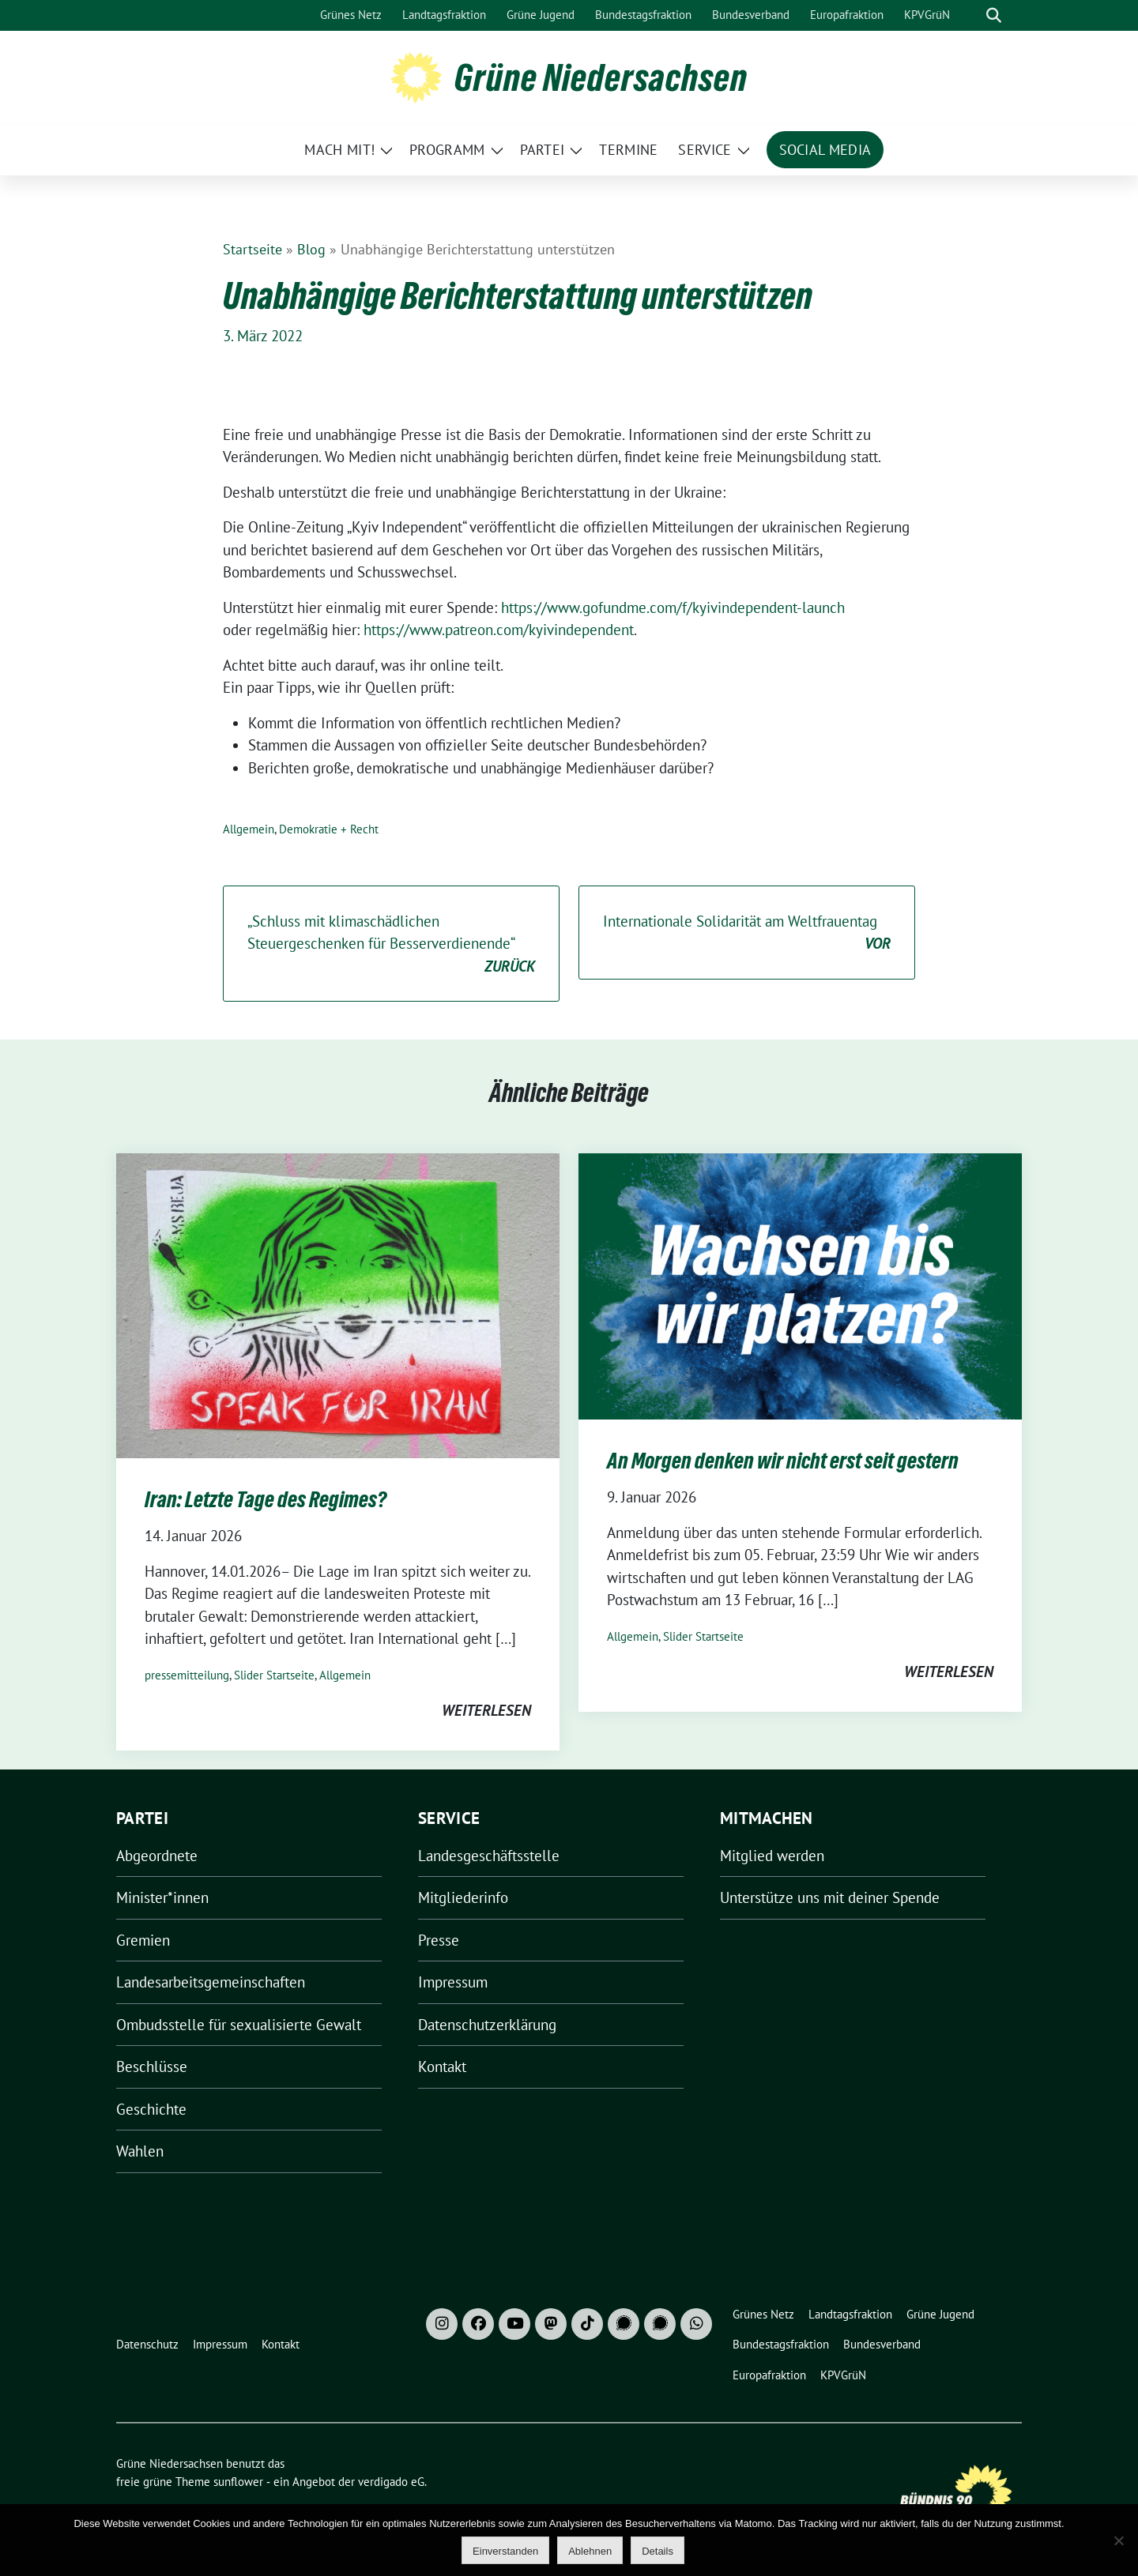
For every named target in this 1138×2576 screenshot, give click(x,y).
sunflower (238, 2481)
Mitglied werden (772, 1855)
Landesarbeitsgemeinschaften (210, 1981)
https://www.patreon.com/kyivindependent (499, 629)
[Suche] (971, 15)
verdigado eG (391, 2481)
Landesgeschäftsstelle (489, 1855)
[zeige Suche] (993, 15)
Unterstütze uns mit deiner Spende (830, 1897)
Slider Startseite (274, 1675)
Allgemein (248, 829)
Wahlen (140, 2151)
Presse (438, 1940)
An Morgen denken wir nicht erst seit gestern (783, 1460)
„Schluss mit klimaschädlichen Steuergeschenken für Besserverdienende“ (391, 945)
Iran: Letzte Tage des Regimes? (265, 1499)
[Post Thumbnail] (338, 1304)
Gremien (143, 1940)
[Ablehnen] (1118, 2540)
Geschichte (151, 2109)
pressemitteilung (187, 1675)
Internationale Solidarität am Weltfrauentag (747, 933)
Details (657, 2551)
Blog (311, 249)
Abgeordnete (157, 1855)
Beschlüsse (151, 2066)
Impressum (453, 1981)
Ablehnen (590, 2551)
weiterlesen (486, 1710)
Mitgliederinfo (463, 1897)
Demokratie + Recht (329, 829)
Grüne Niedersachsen (601, 77)
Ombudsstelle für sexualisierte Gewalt (238, 2024)
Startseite (252, 249)
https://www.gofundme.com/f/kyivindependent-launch (673, 607)
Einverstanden (505, 2551)
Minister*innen (162, 1897)
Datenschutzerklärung (487, 2024)
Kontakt (442, 2066)
